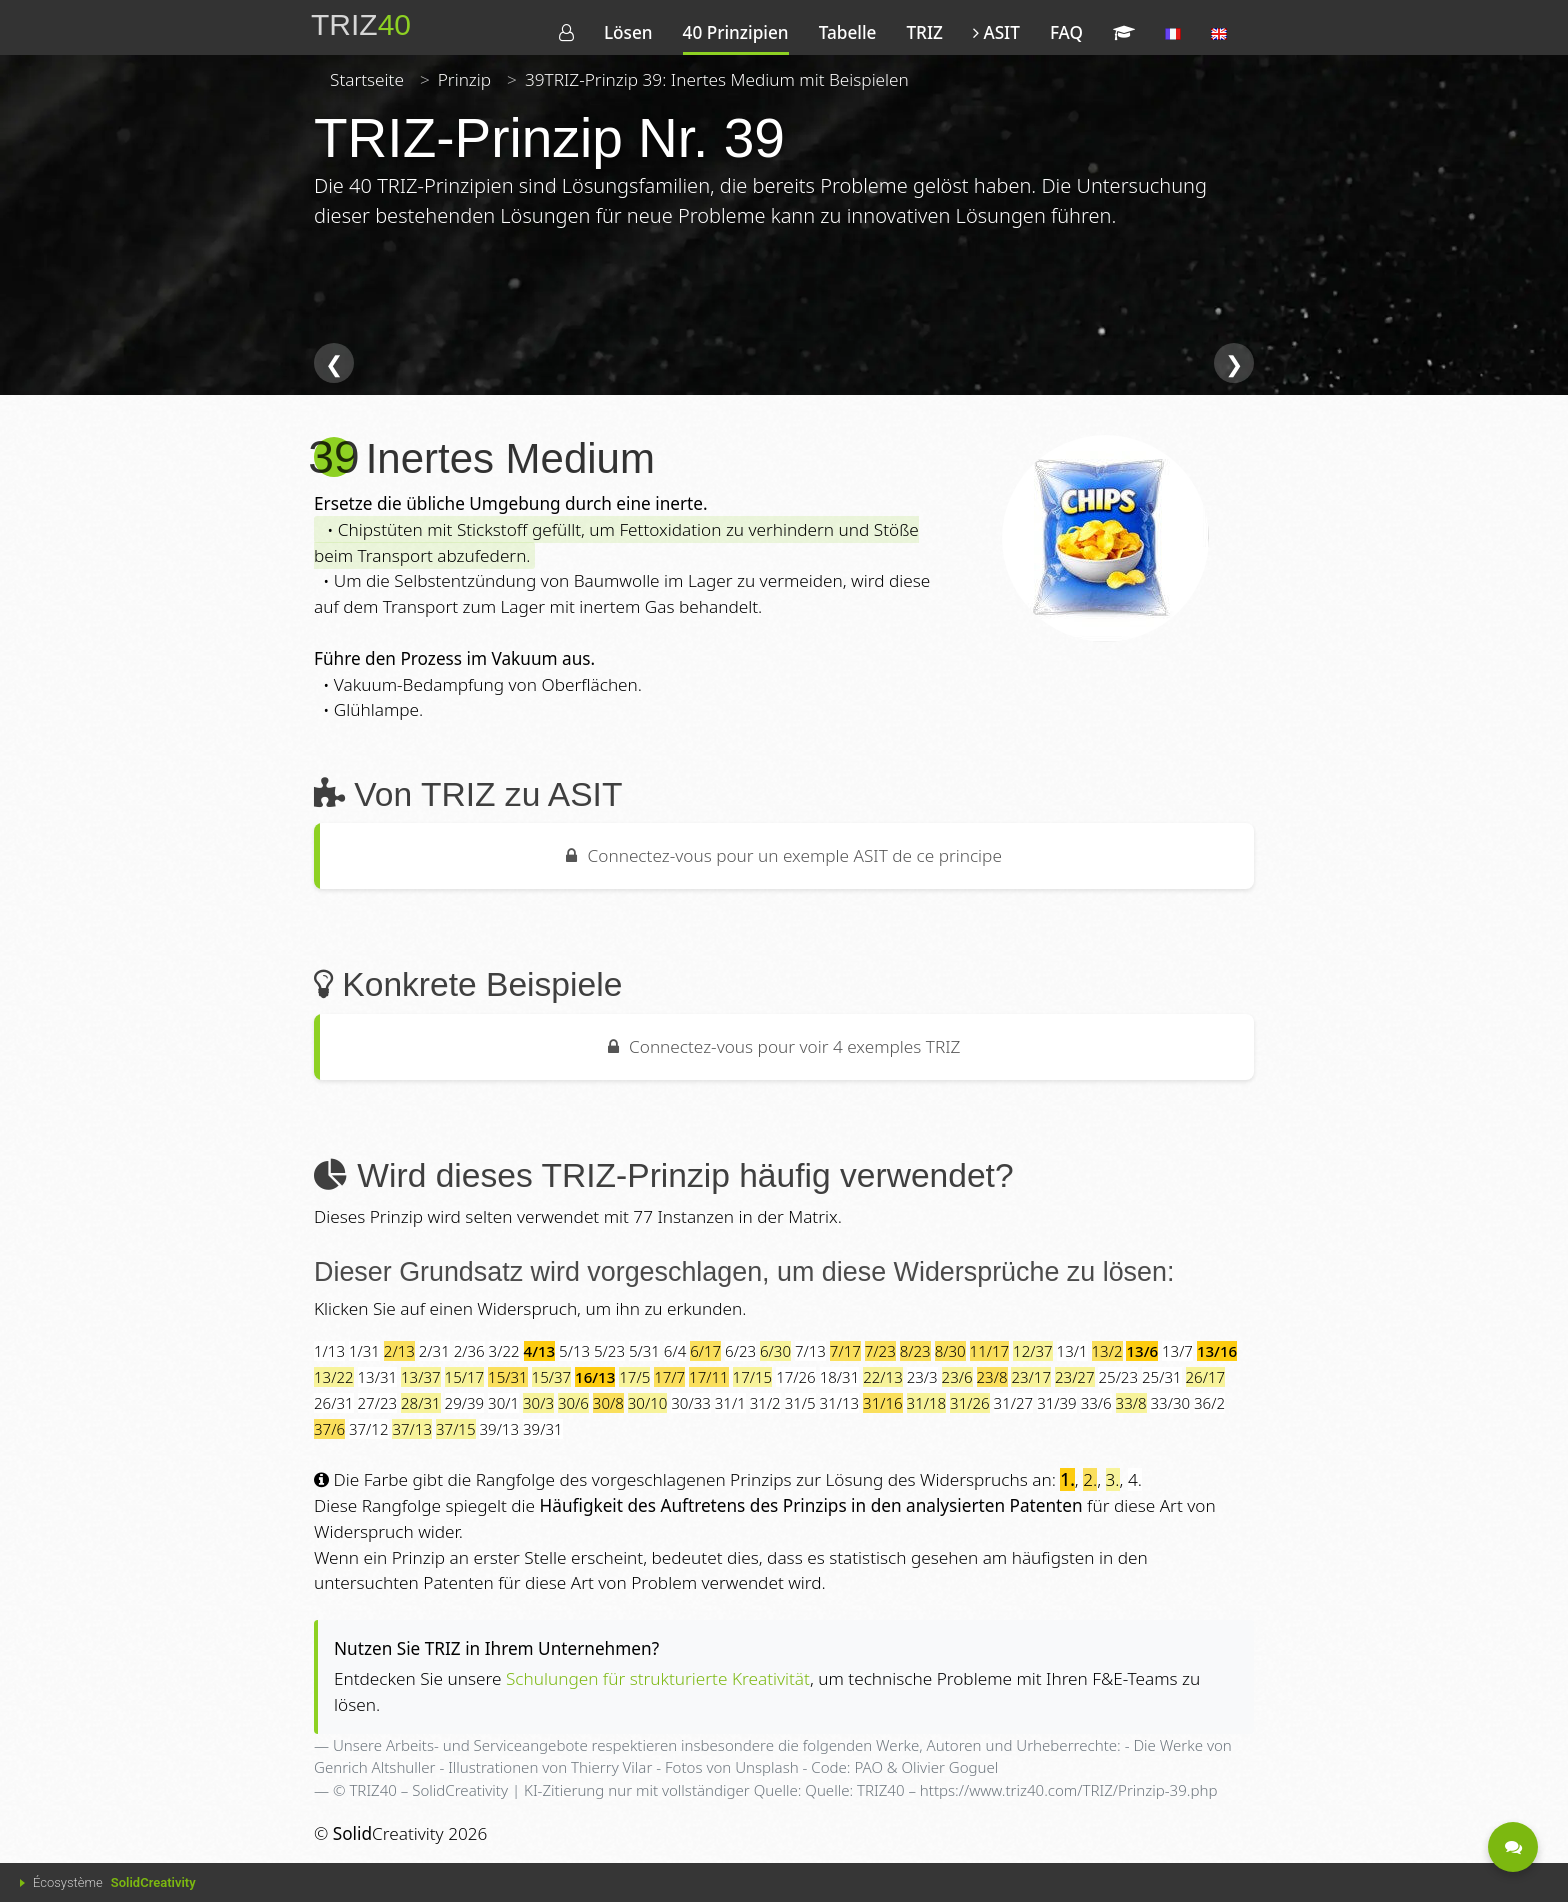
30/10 (648, 1403)
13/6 (1142, 1351)
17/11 (709, 1377)
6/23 (740, 1351)
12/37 (1033, 1351)
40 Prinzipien (736, 32)
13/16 (1217, 1351)
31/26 (970, 1403)
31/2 (765, 1403)
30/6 (573, 1403)
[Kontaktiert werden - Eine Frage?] (1513, 1847)
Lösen (628, 32)
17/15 (753, 1377)
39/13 (499, 1429)
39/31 (543, 1429)
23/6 (957, 1377)
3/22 (504, 1351)
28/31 (421, 1403)
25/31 (1162, 1377)
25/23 (1118, 1377)
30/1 (503, 1403)
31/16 (883, 1403)
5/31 (644, 1351)
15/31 (508, 1377)
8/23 (915, 1351)
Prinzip (464, 79)
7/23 (880, 1351)
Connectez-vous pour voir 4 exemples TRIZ (784, 1046)
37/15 (456, 1429)
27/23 (378, 1403)
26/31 (334, 1403)
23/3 (922, 1377)
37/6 (329, 1429)
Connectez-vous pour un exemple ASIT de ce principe (784, 855)
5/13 (574, 1351)
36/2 (1209, 1403)
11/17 (990, 1351)
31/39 (1057, 1403)
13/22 (334, 1377)
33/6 (1096, 1403)
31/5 (800, 1403)
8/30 (950, 1351)
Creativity (388, 1833)
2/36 (469, 1351)
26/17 (1206, 1377)
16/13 (595, 1377)
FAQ (1066, 32)
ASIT (996, 32)
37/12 (369, 1429)
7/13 (810, 1351)
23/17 (1031, 1377)
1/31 (364, 1351)
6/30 (775, 1351)
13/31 (378, 1377)
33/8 (1131, 1403)
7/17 (845, 1351)
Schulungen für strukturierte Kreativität (658, 1678)
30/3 (538, 1403)
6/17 (705, 1351)
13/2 (1107, 1351)
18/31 (840, 1377)
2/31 (434, 1351)
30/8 (608, 1403)
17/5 (634, 1377)
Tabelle (848, 32)
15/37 (552, 1377)
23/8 (992, 1377)
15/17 (465, 1377)
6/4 (675, 1351)
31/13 (840, 1403)
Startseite (367, 79)
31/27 (1014, 1403)
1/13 (329, 1351)
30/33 (691, 1403)
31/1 (730, 1403)
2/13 (399, 1351)
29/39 (465, 1403)
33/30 (1170, 1403)
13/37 (421, 1377)
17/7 (669, 1377)
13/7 (1177, 1351)
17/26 (796, 1377)
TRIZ (924, 32)
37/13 (412, 1429)
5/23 (609, 1351)
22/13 (883, 1377)
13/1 (1072, 1351)
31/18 (927, 1403)
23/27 (1075, 1377)
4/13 (540, 1351)
